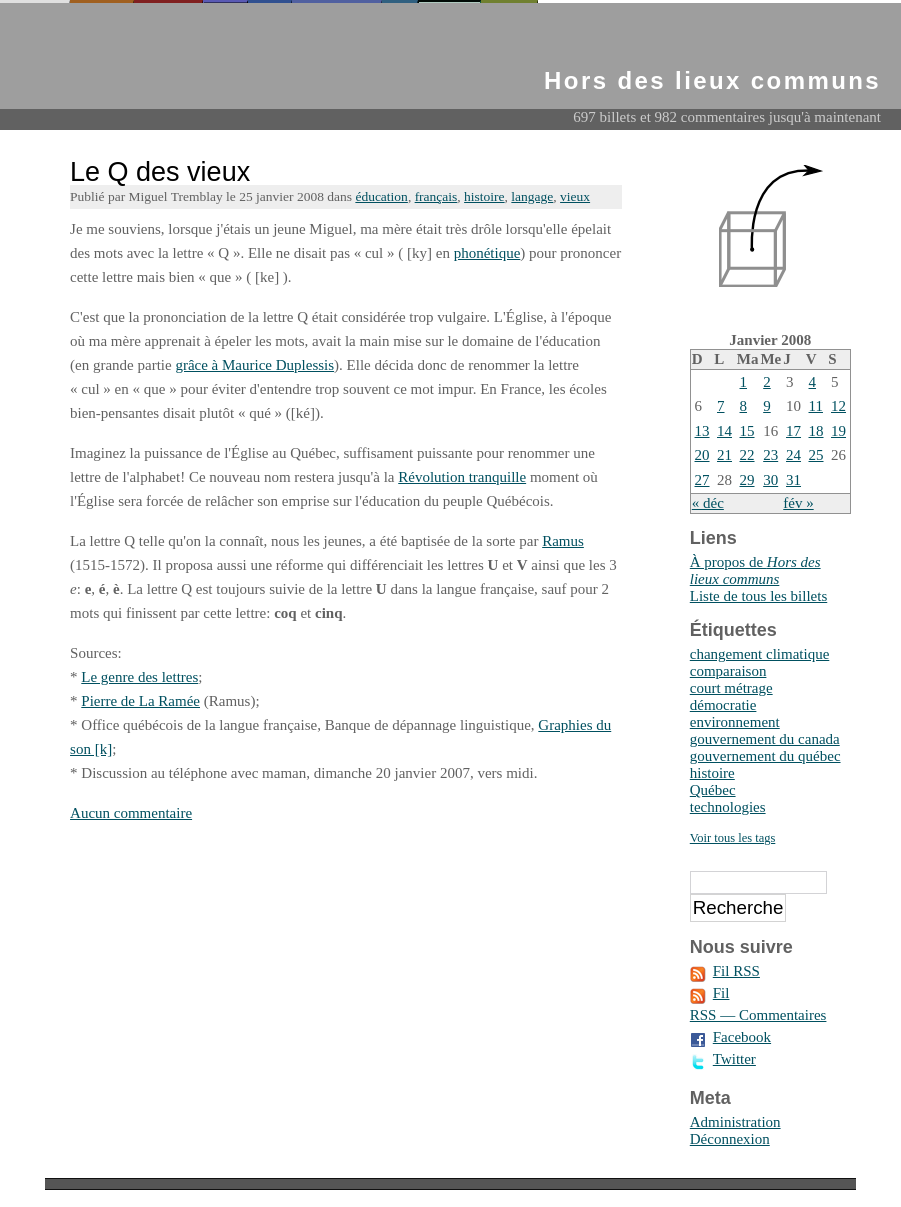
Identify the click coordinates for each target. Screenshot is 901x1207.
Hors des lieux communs (712, 80)
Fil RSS (736, 971)
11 (816, 406)
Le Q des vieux (160, 172)
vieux (575, 196)
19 (838, 431)
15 (747, 431)
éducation (381, 196)
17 (793, 431)
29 (747, 480)
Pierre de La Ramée (140, 701)
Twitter (734, 1059)
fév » (798, 503)
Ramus (563, 541)
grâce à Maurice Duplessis (254, 365)
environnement (735, 722)
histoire (484, 196)
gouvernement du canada (765, 739)
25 (816, 455)
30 (770, 480)
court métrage (731, 688)
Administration (735, 1122)
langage (532, 196)
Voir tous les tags (733, 838)
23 (770, 455)
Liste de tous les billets (758, 596)
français (436, 196)
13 (702, 431)
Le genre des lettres (139, 677)
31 (793, 480)
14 (724, 431)
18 (816, 431)
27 (702, 480)
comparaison (728, 671)
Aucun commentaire (131, 813)
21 (724, 455)
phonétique (487, 253)
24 (793, 455)
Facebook (742, 1037)
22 (747, 455)
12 (838, 406)
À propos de (755, 570)
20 (702, 455)
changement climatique (760, 654)
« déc (708, 503)
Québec (713, 790)
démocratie (723, 705)
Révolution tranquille (462, 477)
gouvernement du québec (765, 756)
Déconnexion (730, 1139)
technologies (728, 807)
